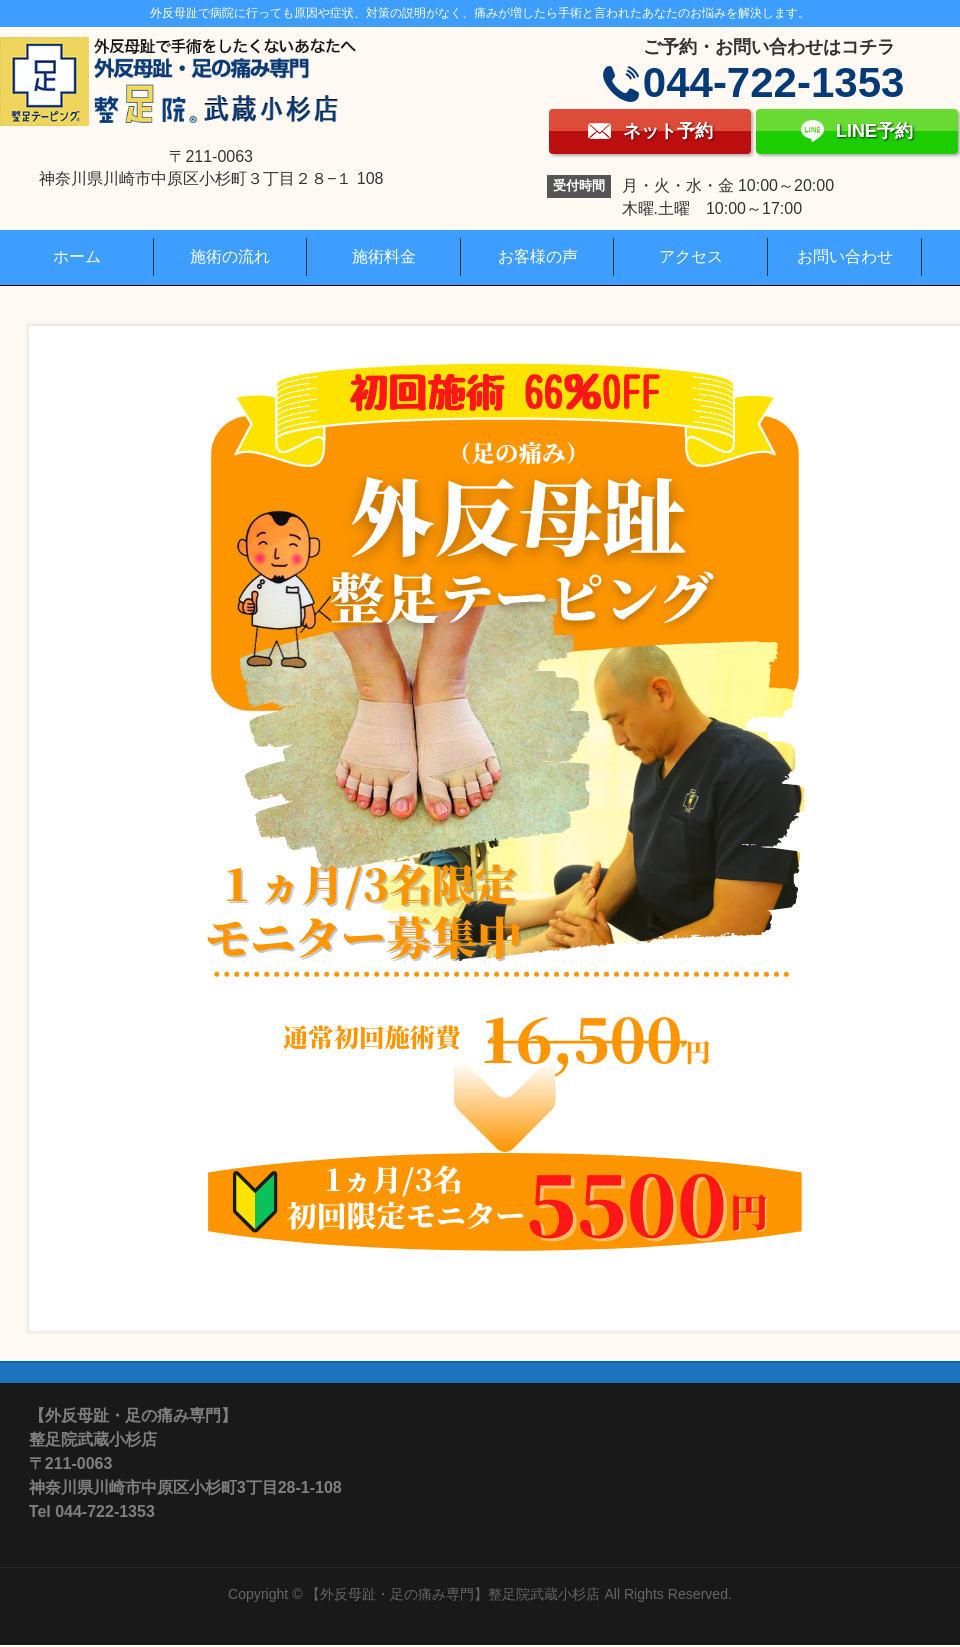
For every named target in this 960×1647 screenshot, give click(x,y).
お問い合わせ (845, 256)
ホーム (77, 256)
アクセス (691, 256)
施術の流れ (230, 256)
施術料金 (384, 256)
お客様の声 (538, 256)
